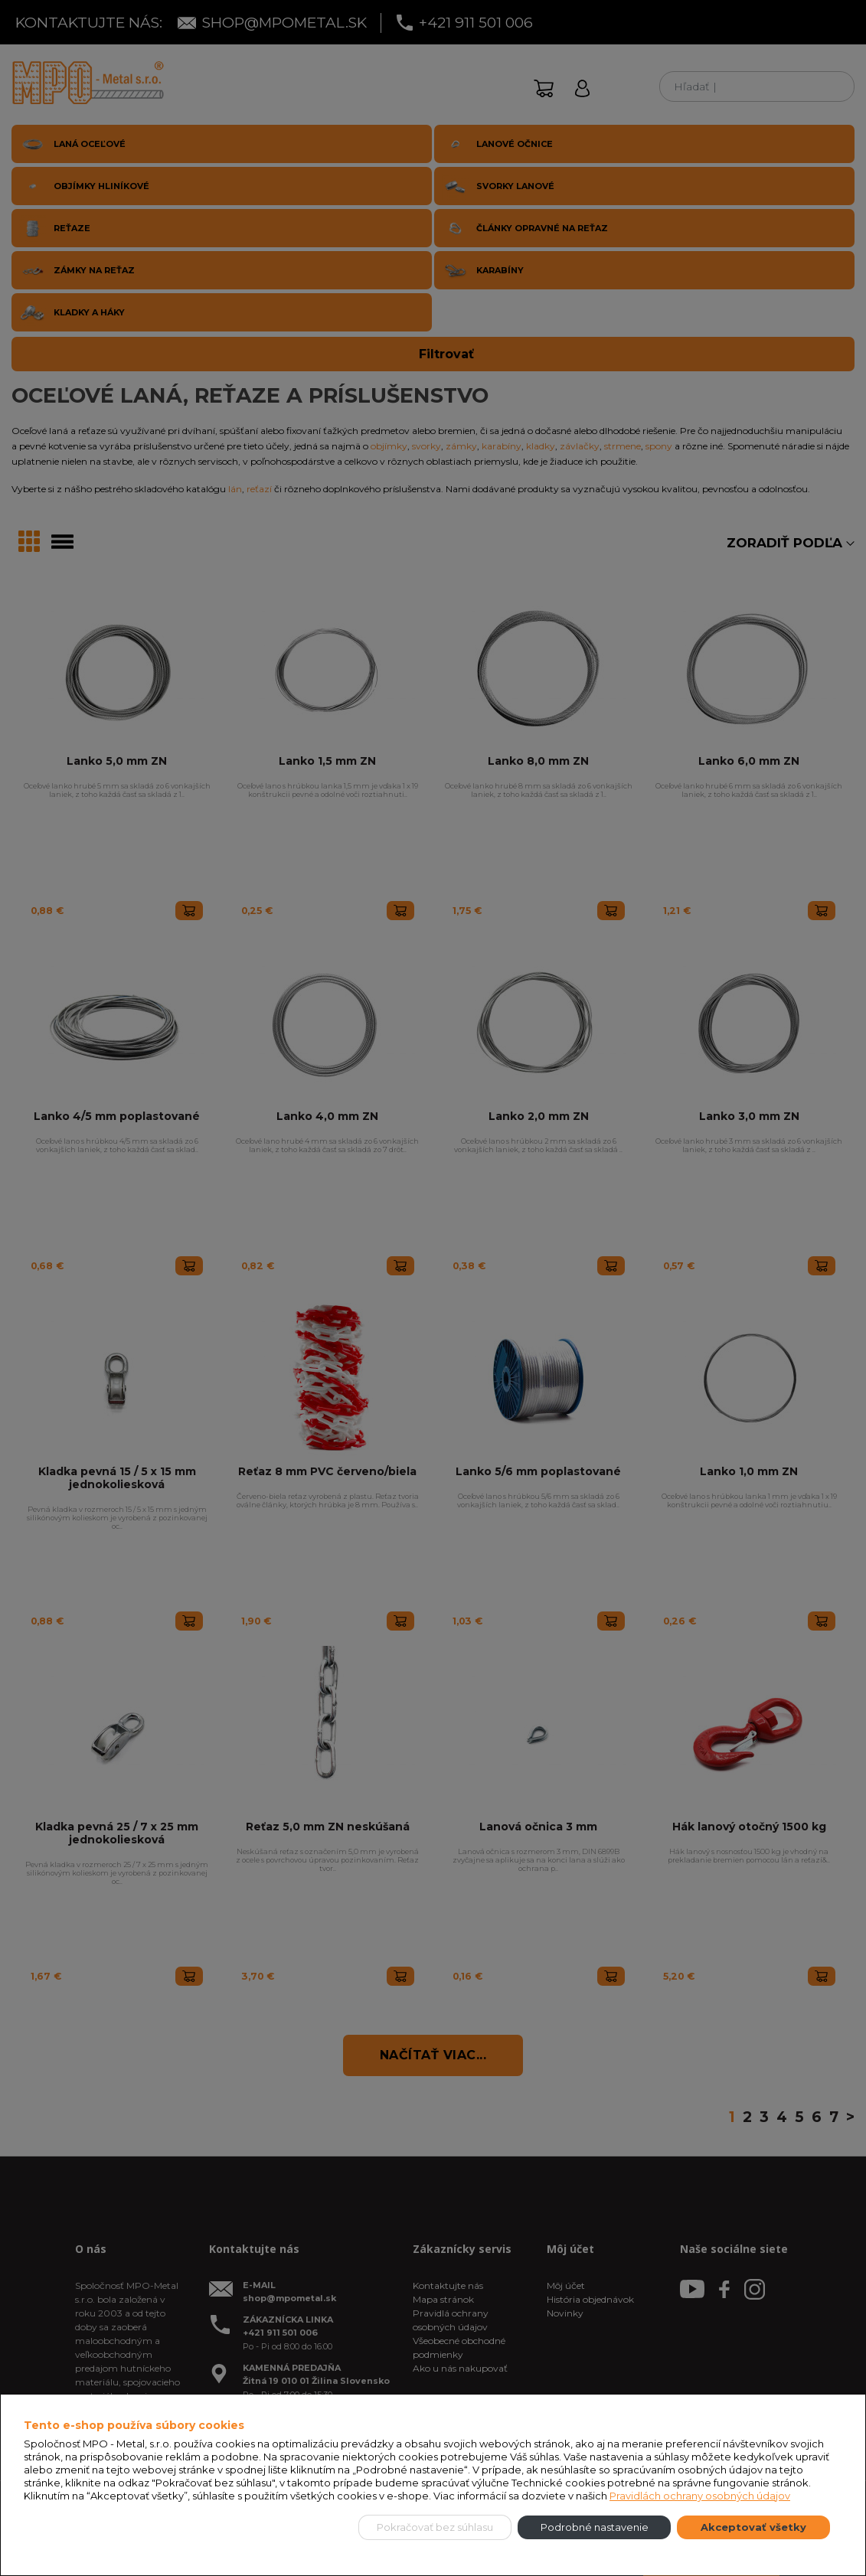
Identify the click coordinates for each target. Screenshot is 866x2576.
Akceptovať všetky (753, 2527)
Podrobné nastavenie (595, 2527)
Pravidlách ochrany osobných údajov (699, 2495)
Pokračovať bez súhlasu (435, 2527)
